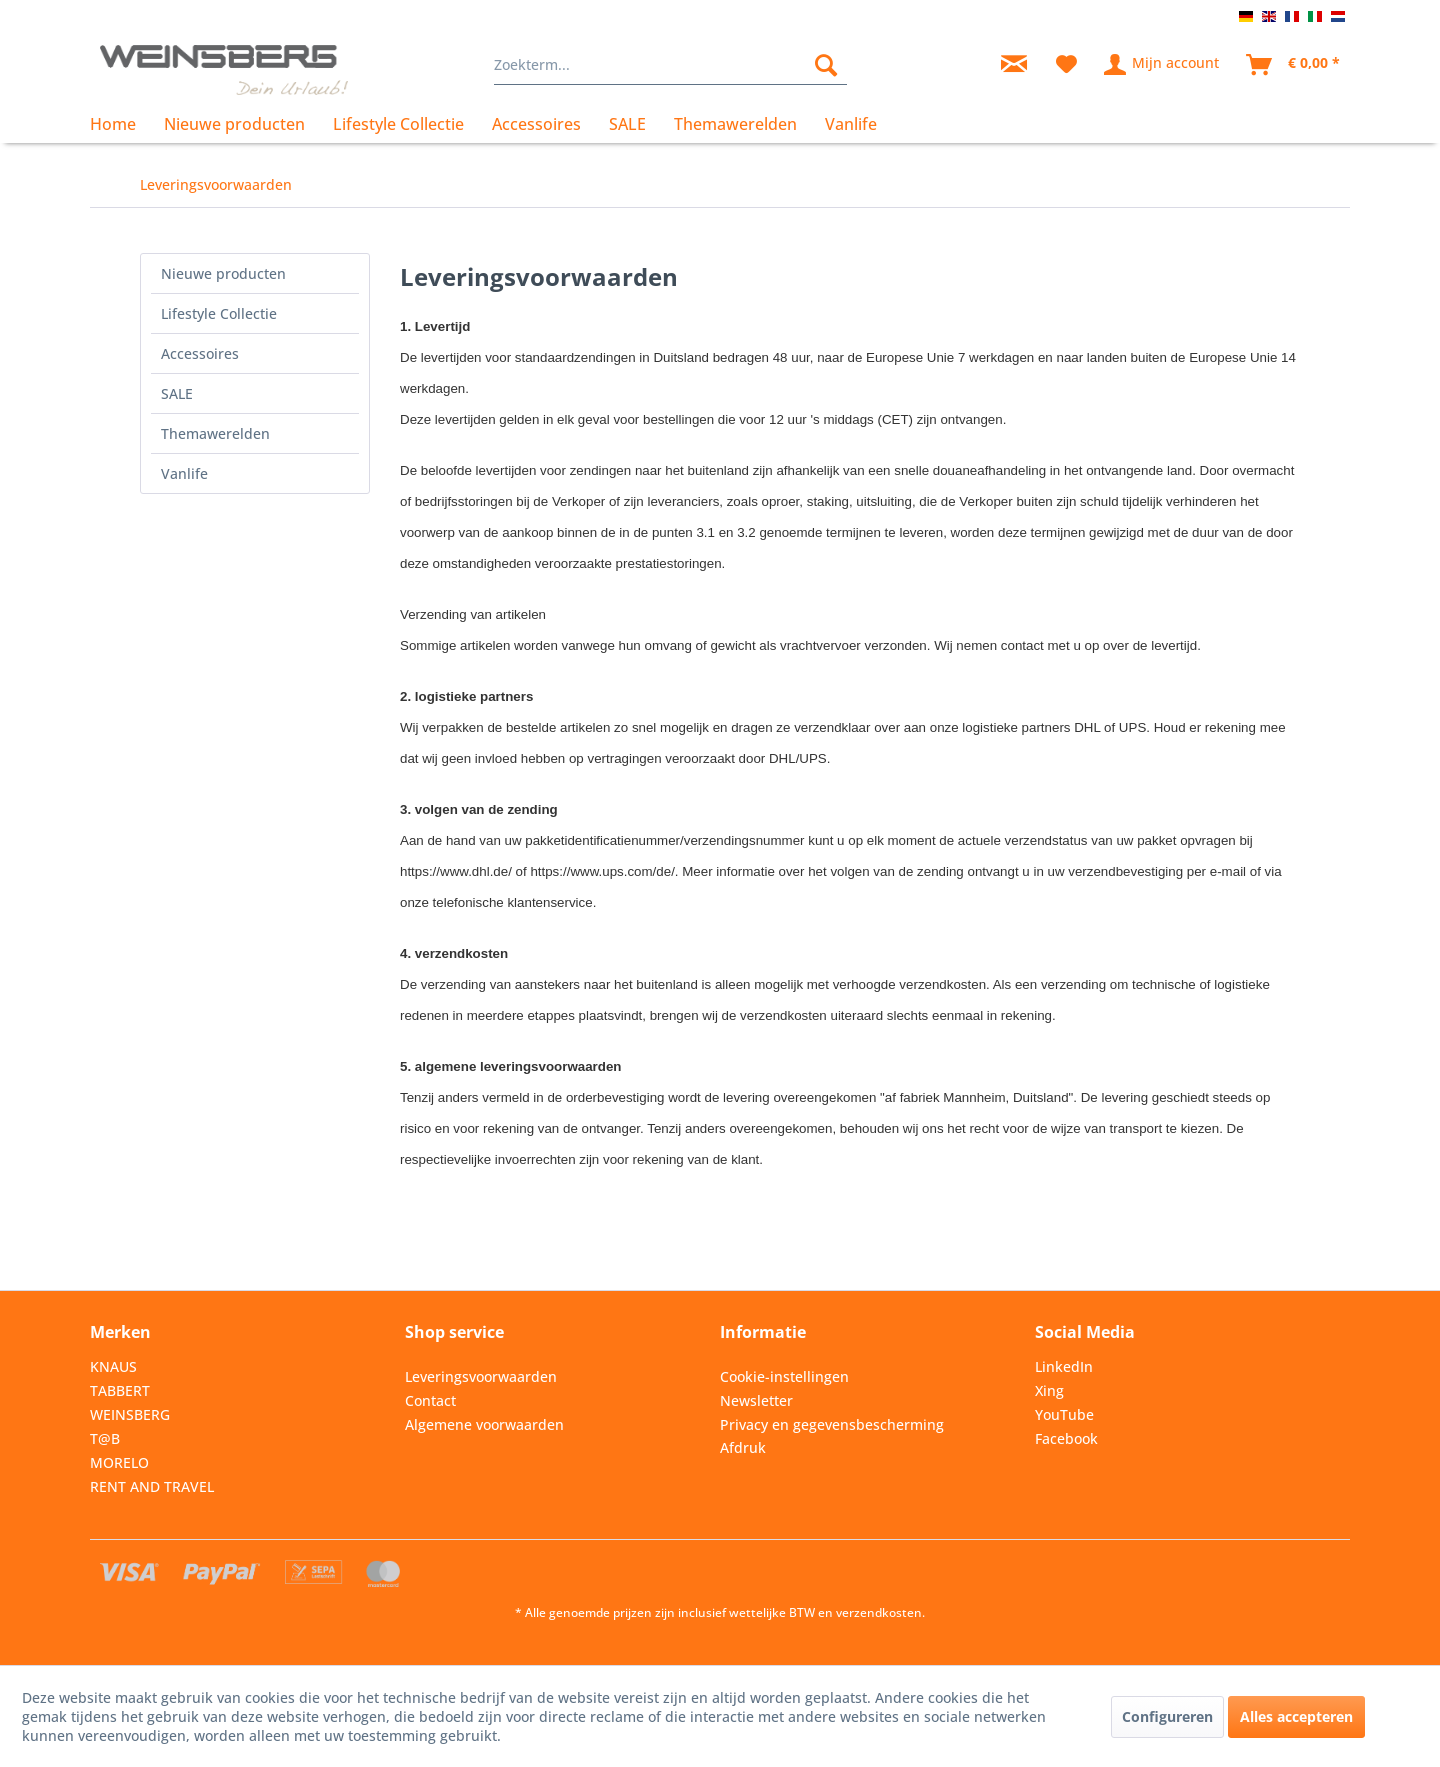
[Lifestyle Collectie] (398, 124)
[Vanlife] (851, 124)
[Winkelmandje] (1294, 65)
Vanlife (184, 473)
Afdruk (743, 1447)
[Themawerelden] (735, 124)
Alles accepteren (1296, 1716)
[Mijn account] (1162, 65)
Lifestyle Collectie (219, 313)
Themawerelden (215, 433)
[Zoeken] (826, 65)
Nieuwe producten (223, 273)
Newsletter (756, 1400)
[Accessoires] (536, 124)
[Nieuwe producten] (234, 124)
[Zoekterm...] (670, 65)
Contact (430, 1400)
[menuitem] (670, 65)
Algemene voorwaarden (484, 1424)
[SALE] (627, 124)
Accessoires (200, 353)
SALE (177, 393)
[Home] (120, 124)
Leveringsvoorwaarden (481, 1376)
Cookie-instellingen (784, 1376)
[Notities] (1066, 65)
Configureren (1167, 1716)
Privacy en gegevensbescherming (832, 1424)
